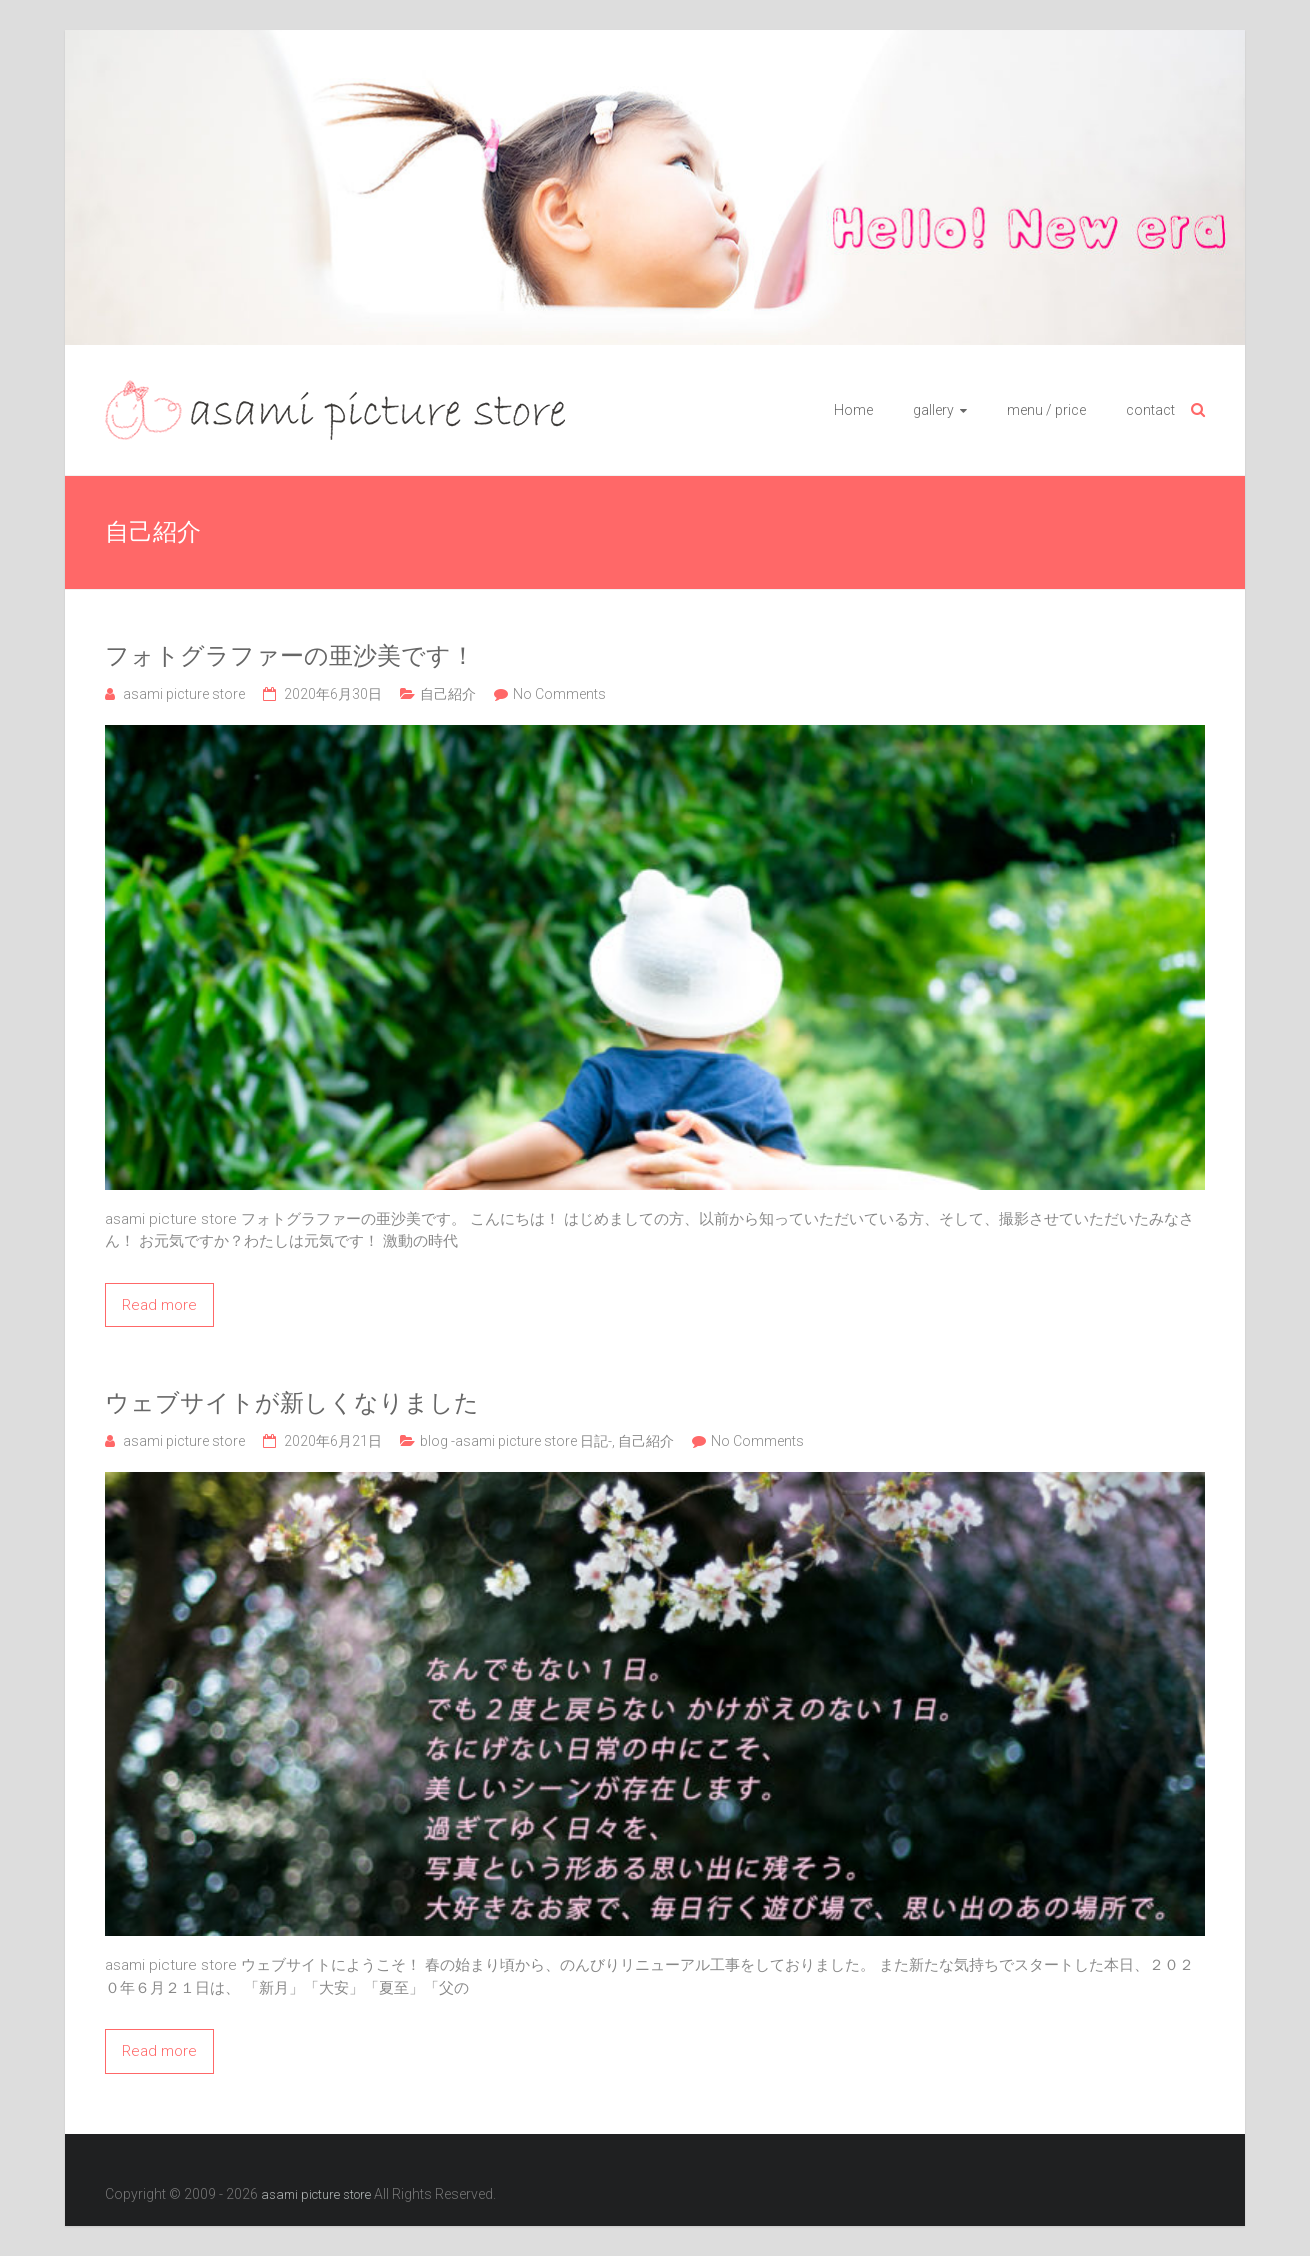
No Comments (559, 694)
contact (1150, 410)
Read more (159, 1305)
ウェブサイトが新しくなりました (292, 1403)
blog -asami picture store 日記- (516, 1441)
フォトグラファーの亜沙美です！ (290, 656)
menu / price (1046, 410)
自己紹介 (448, 694)
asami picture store (184, 694)
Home (853, 410)
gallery (933, 410)
